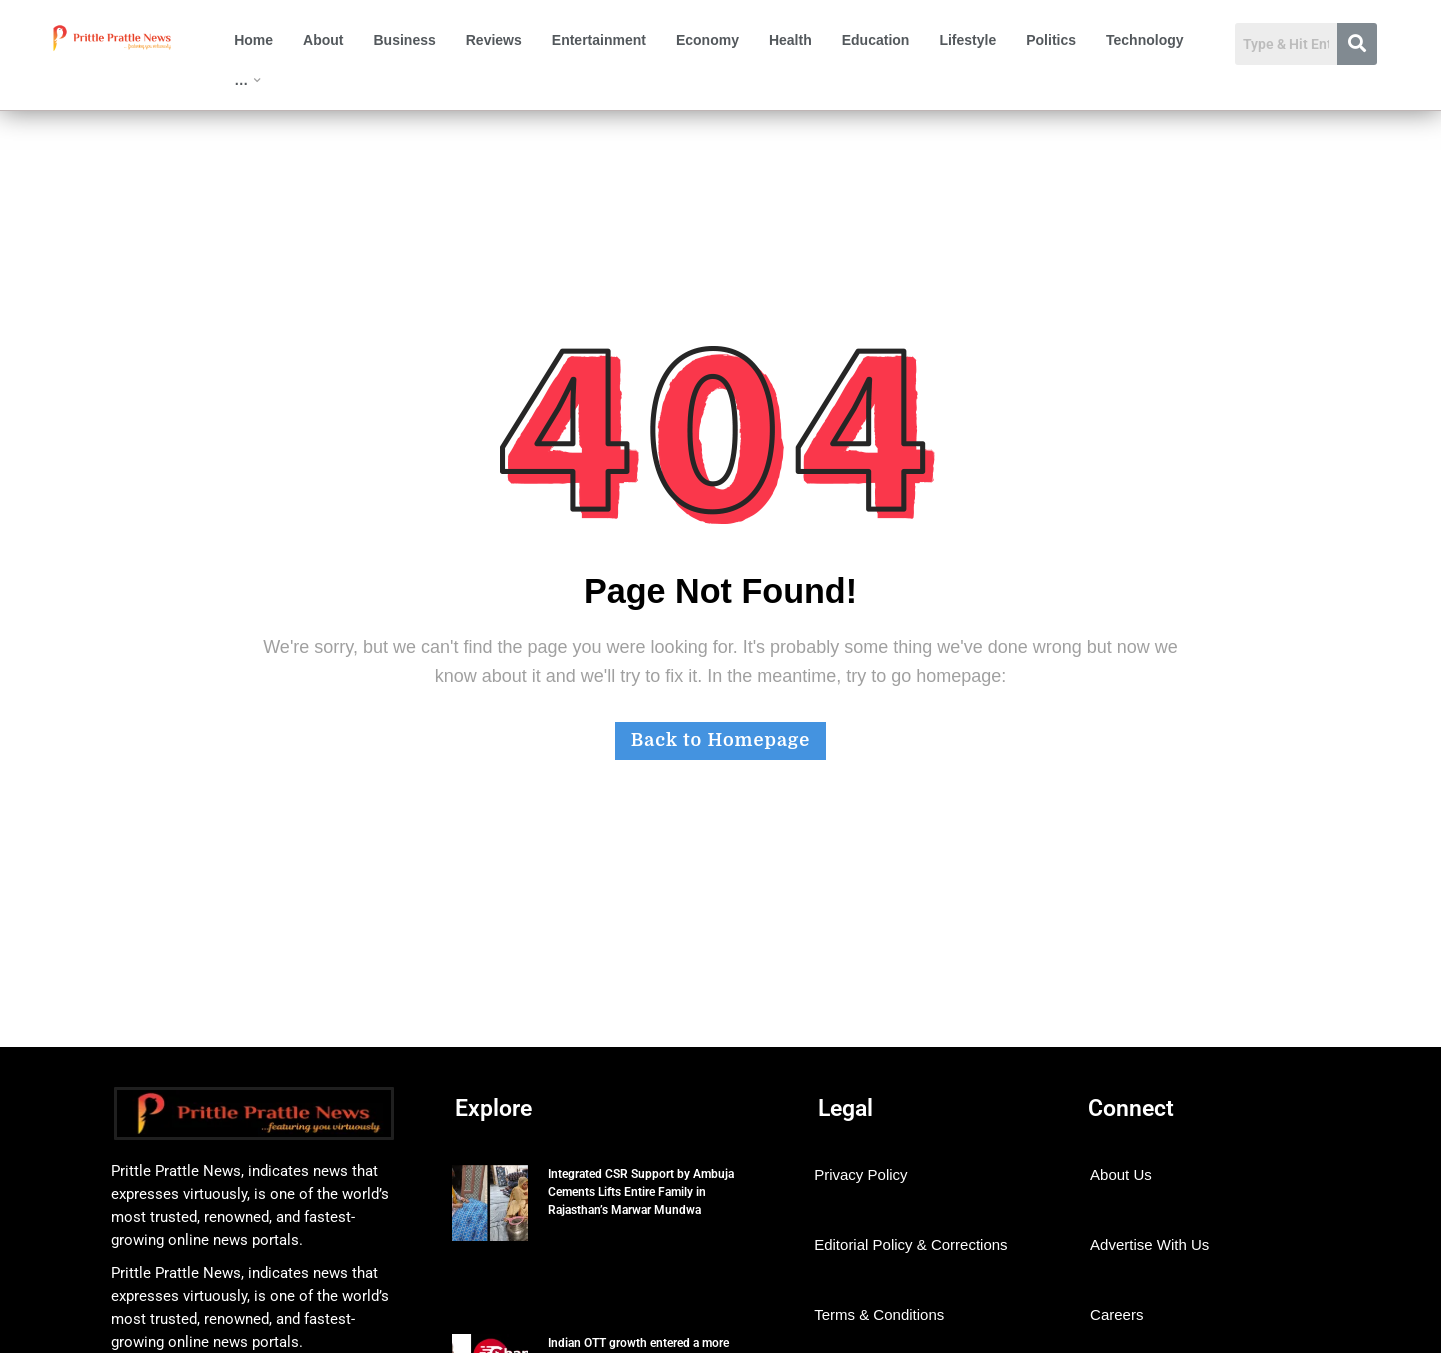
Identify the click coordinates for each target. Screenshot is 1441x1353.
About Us (1121, 1174)
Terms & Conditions (879, 1314)
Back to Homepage (720, 740)
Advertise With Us (1149, 1244)
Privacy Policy (860, 1174)
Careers (1116, 1314)
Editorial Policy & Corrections (910, 1244)
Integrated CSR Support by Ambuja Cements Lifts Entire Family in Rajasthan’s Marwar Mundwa (641, 1192)
